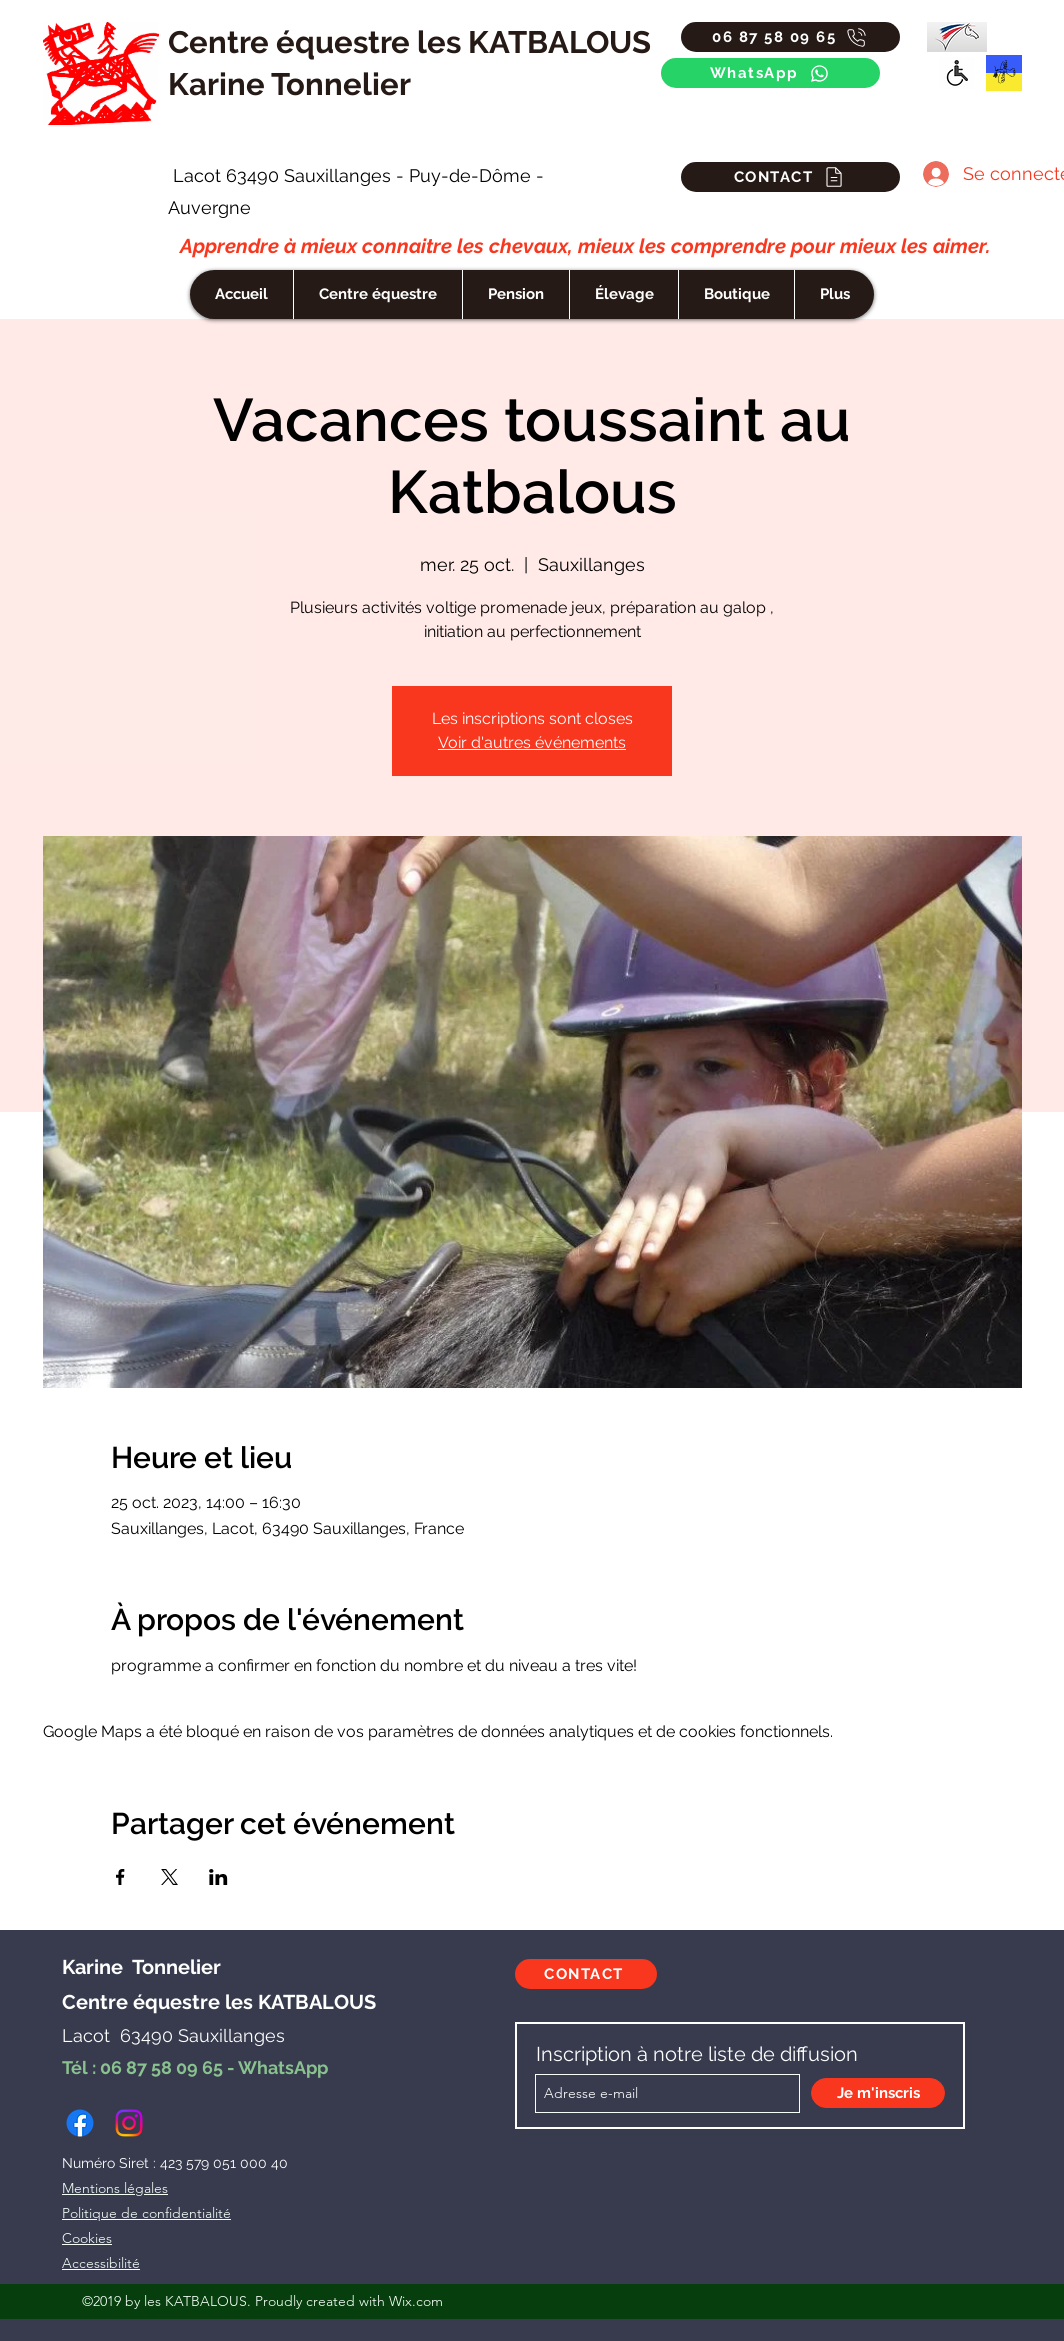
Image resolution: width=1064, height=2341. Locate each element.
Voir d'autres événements (532, 742)
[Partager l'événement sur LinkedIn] (218, 1877)
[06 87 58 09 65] (790, 37)
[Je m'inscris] (878, 2093)
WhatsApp (283, 2067)
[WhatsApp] (770, 73)
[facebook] (80, 2123)
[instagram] (129, 2123)
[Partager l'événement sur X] (169, 1877)
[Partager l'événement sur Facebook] (120, 1877)
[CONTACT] (790, 177)
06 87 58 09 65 (161, 2067)
